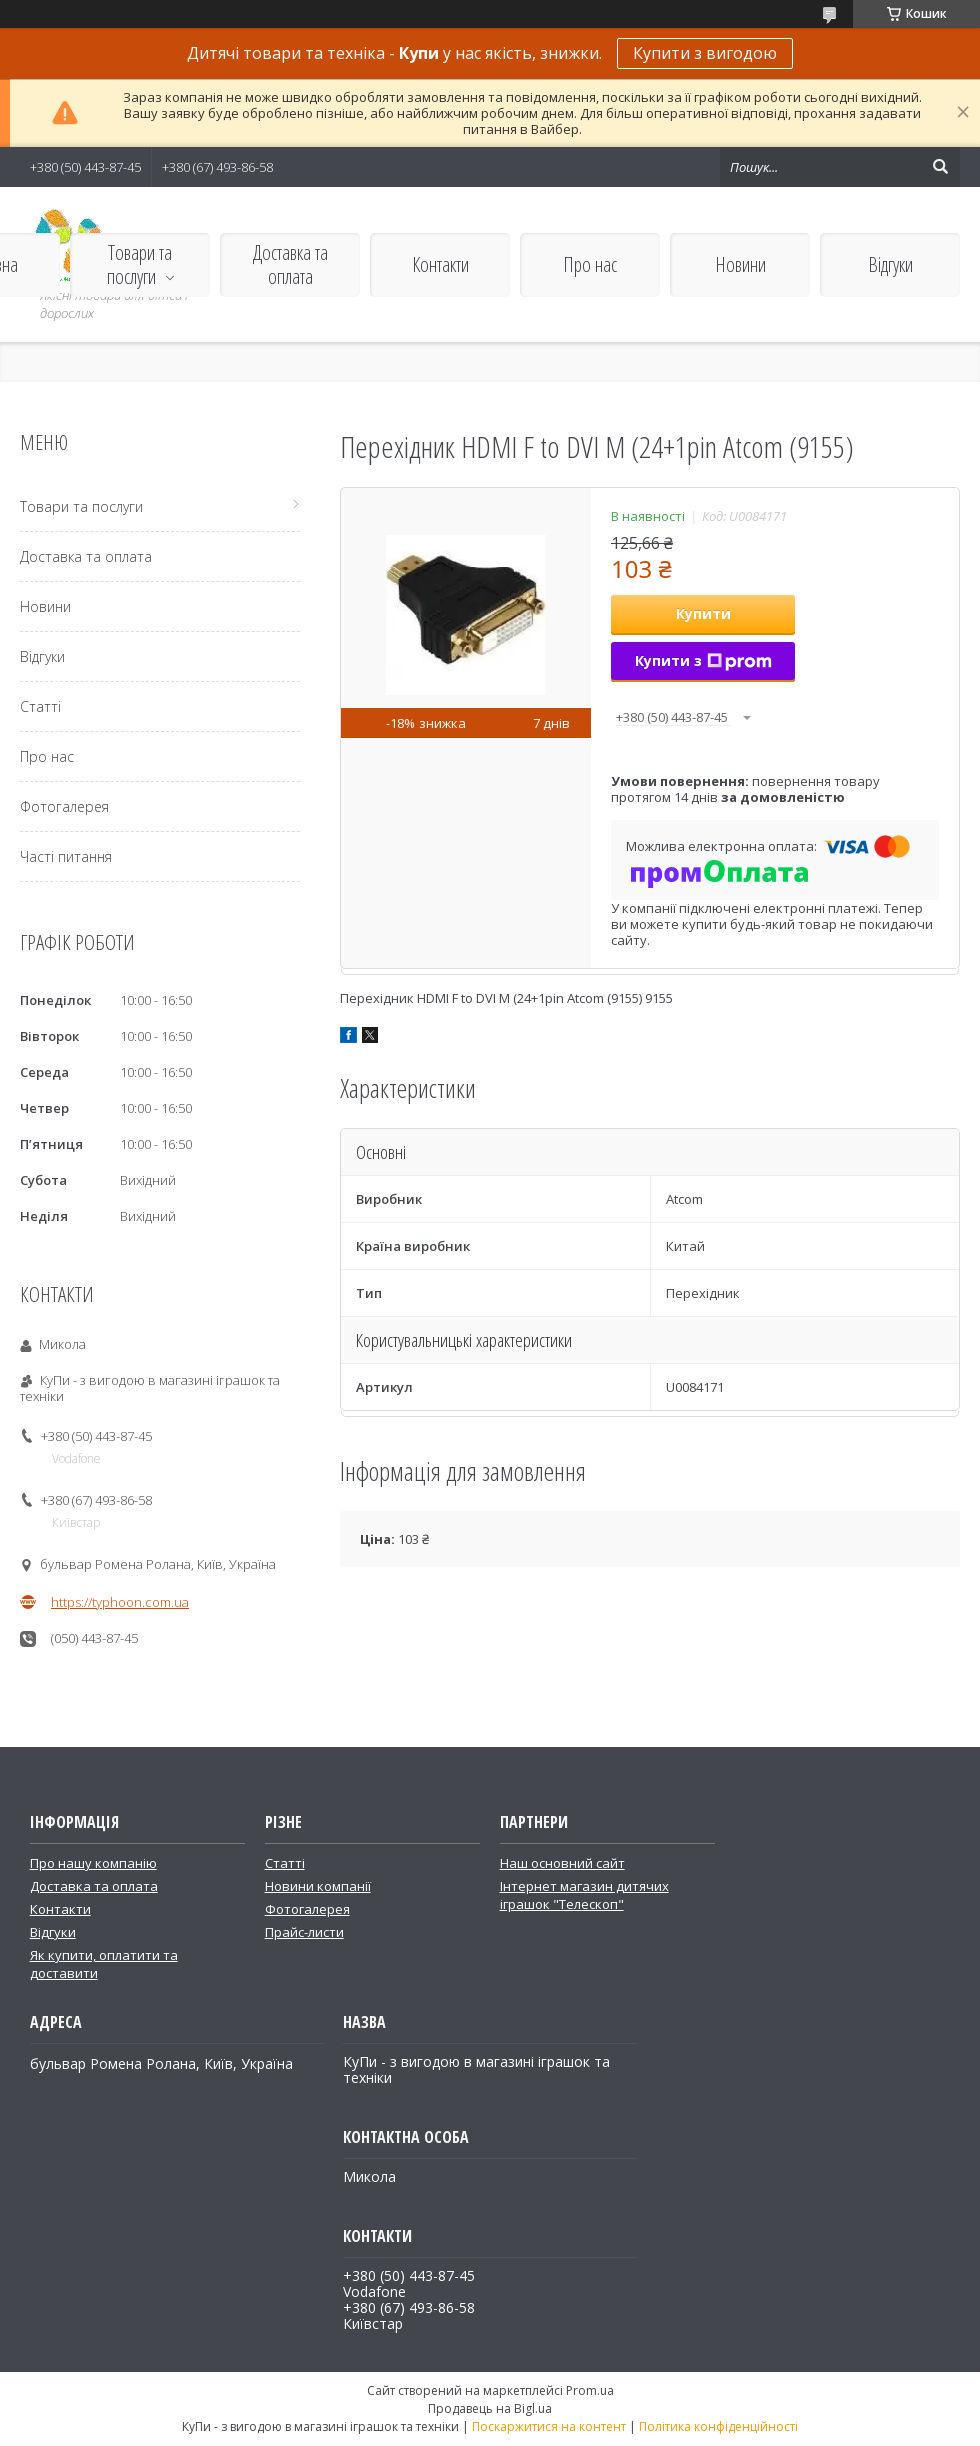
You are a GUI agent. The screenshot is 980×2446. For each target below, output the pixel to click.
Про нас (590, 264)
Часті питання (66, 856)
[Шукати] (940, 167)
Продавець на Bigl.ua (490, 2408)
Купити (703, 613)
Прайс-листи (304, 1932)
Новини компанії (318, 1886)
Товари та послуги (140, 264)
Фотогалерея (64, 806)
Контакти (440, 264)
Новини (740, 264)
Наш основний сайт (562, 1863)
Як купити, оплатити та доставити (104, 1964)
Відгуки (890, 264)
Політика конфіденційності (718, 2426)
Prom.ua (590, 2390)
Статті (40, 706)
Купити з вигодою (705, 53)
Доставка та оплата (290, 264)
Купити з (703, 660)
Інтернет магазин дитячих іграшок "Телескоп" (584, 1895)
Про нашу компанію (93, 1863)
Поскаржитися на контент (549, 2426)
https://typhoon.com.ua (120, 1602)
